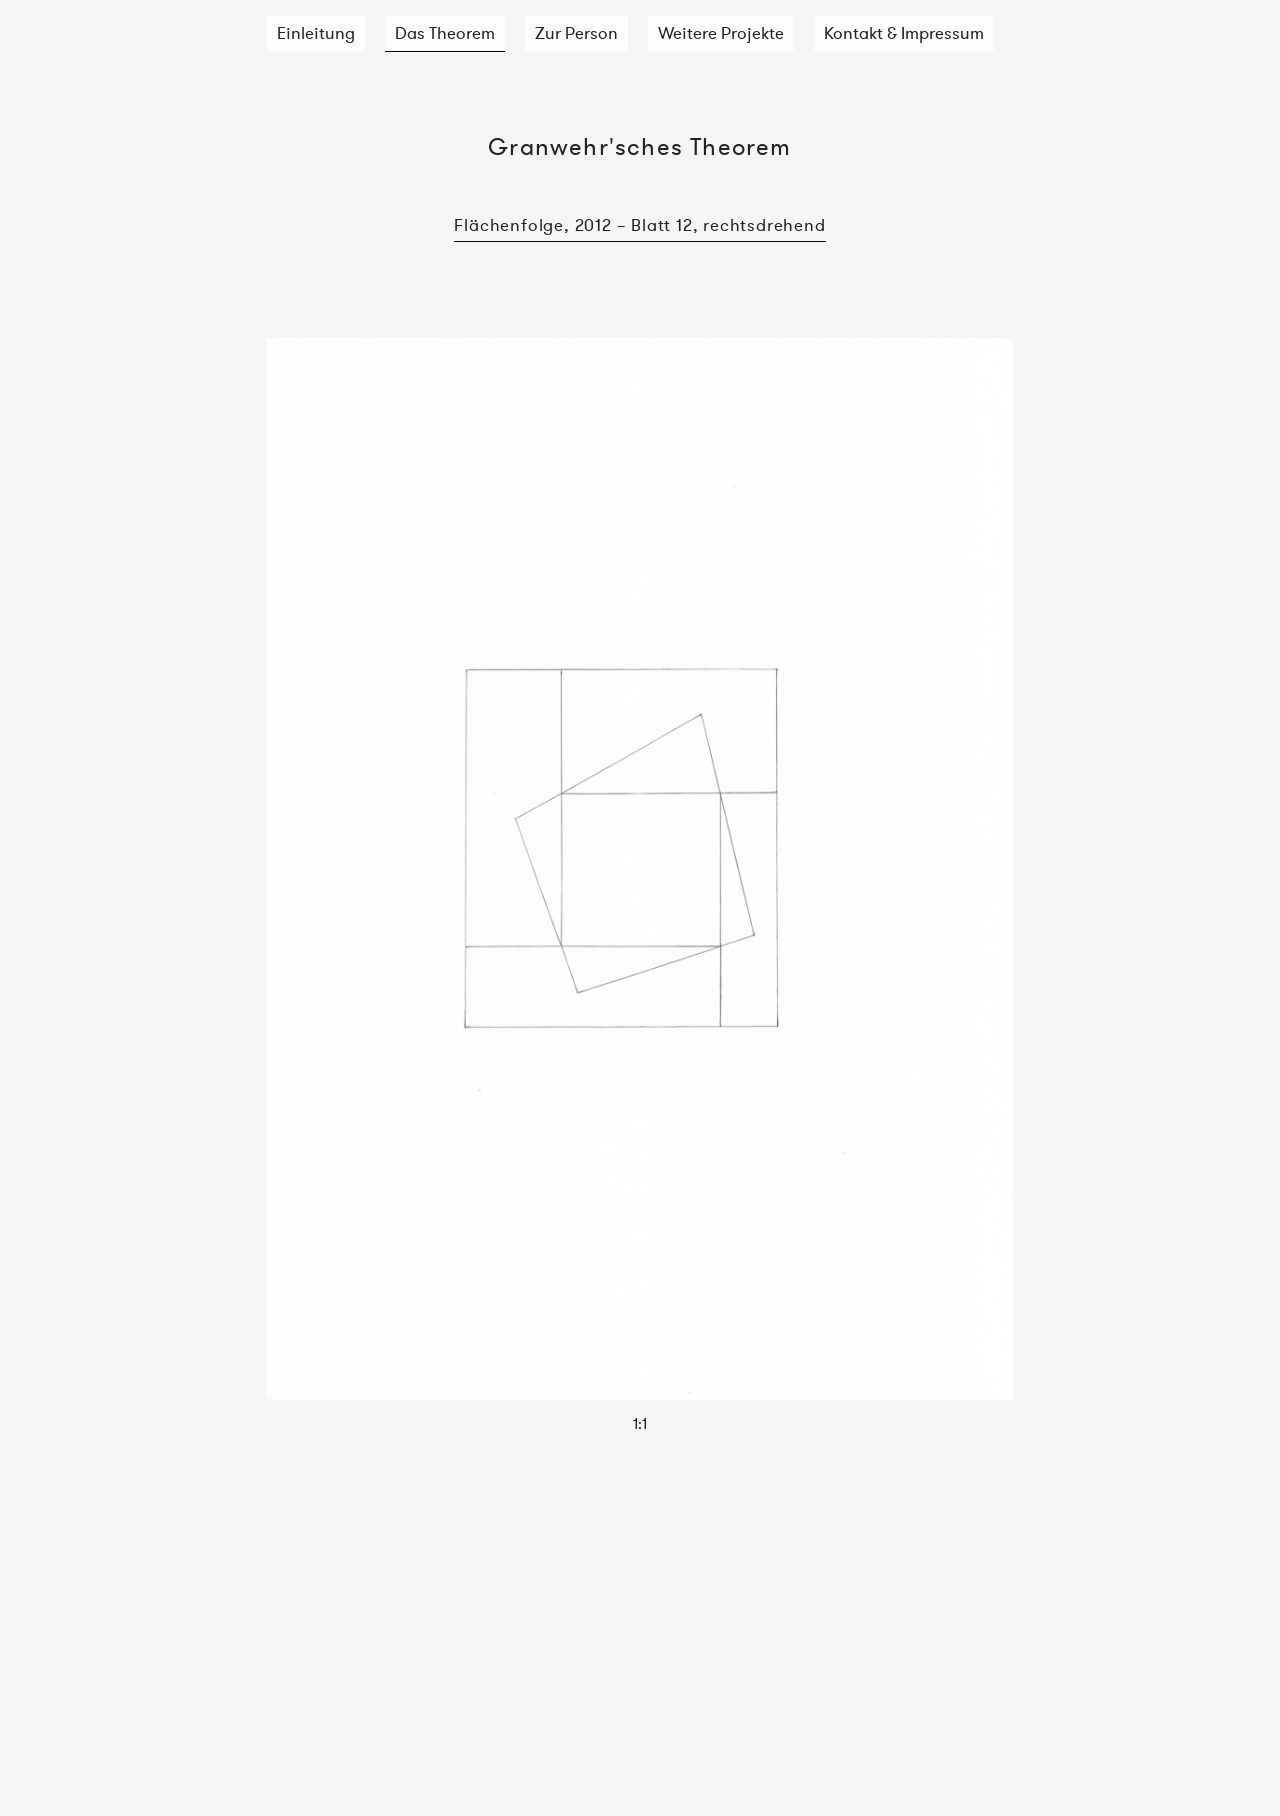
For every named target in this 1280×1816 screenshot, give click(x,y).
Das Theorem (445, 33)
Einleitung (316, 33)
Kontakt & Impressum (904, 33)
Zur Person (576, 33)
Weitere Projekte (721, 33)
